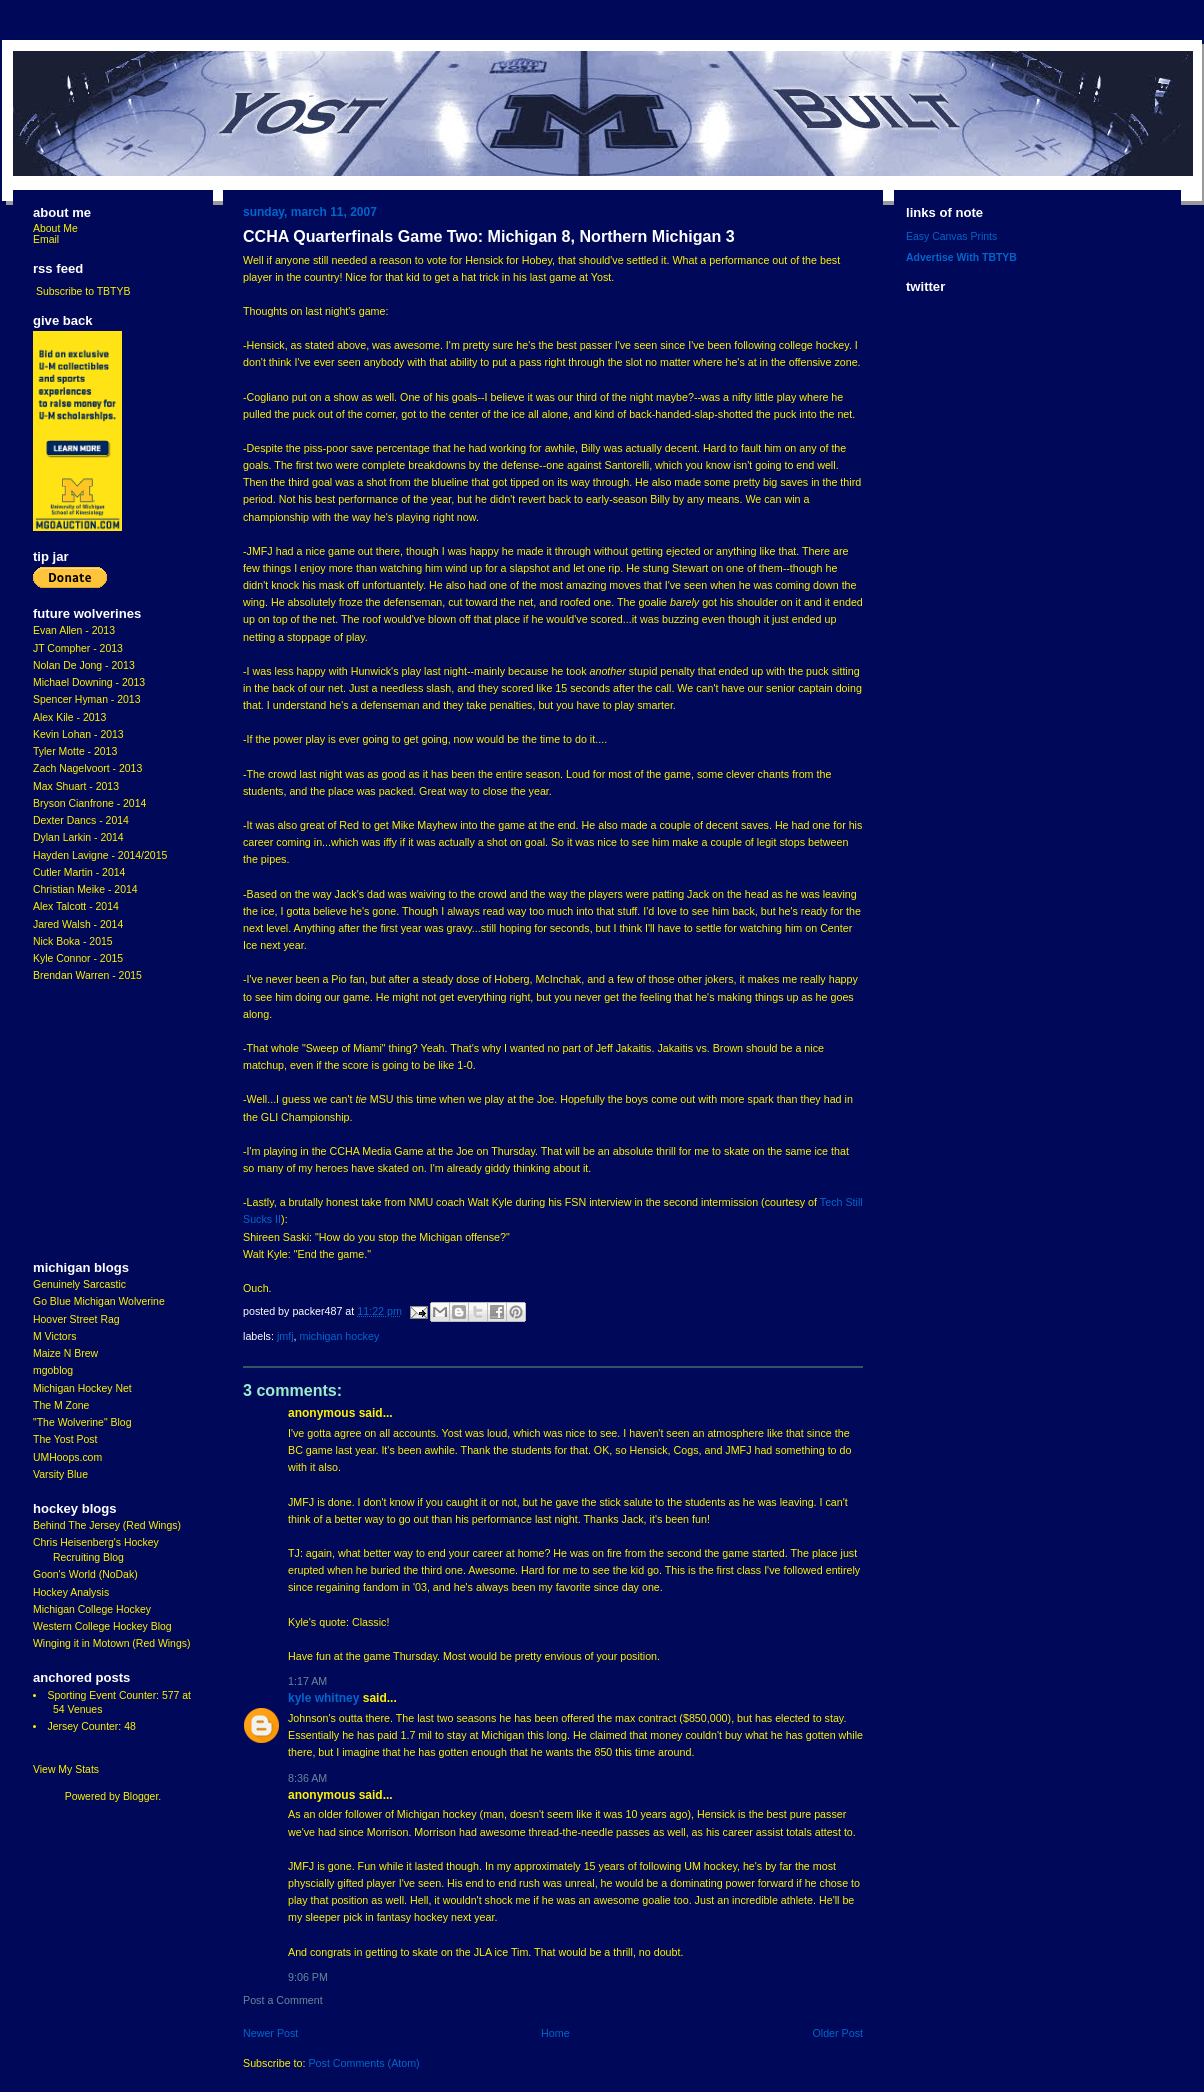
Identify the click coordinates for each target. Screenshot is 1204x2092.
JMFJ (285, 1336)
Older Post (837, 2033)
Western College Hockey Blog (102, 1626)
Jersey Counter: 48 (91, 1726)
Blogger (140, 1796)
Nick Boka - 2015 (73, 941)
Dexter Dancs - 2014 (81, 820)
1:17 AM (307, 1681)
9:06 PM (308, 1977)
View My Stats (66, 1769)
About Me (55, 228)
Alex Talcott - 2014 (76, 906)
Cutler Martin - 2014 (79, 872)
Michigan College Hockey (92, 1609)
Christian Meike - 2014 (85, 889)
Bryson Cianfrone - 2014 (89, 803)
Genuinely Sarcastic (79, 1284)
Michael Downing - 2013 (89, 682)
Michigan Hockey (340, 1336)
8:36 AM (307, 1778)
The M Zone (61, 1405)
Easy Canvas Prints (951, 236)
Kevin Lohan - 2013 (78, 734)
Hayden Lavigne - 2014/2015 (100, 855)
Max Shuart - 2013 (76, 786)
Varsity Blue (60, 1474)
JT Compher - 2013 (78, 648)
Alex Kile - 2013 (69, 717)
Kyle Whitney (323, 1698)
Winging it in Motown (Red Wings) (111, 1643)
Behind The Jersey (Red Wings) (107, 1525)
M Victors (54, 1336)
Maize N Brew (65, 1353)
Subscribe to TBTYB (83, 291)
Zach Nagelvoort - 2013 (87, 768)
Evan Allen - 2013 (74, 630)
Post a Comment (283, 2000)
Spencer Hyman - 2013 (87, 699)
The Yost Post (65, 1439)
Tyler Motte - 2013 (75, 751)
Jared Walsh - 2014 (78, 924)
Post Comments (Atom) (363, 2063)
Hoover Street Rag (76, 1319)
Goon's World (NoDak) (85, 1574)
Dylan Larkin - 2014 (78, 837)
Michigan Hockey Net (82, 1388)
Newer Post (270, 2033)
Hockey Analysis (71, 1592)
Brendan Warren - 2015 (87, 975)
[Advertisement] (93, 1122)
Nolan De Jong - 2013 (84, 665)
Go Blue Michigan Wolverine (99, 1301)
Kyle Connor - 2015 (78, 958)
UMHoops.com (67, 1457)
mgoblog (53, 1370)
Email (46, 239)
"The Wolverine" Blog (82, 1422)
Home (555, 2033)
